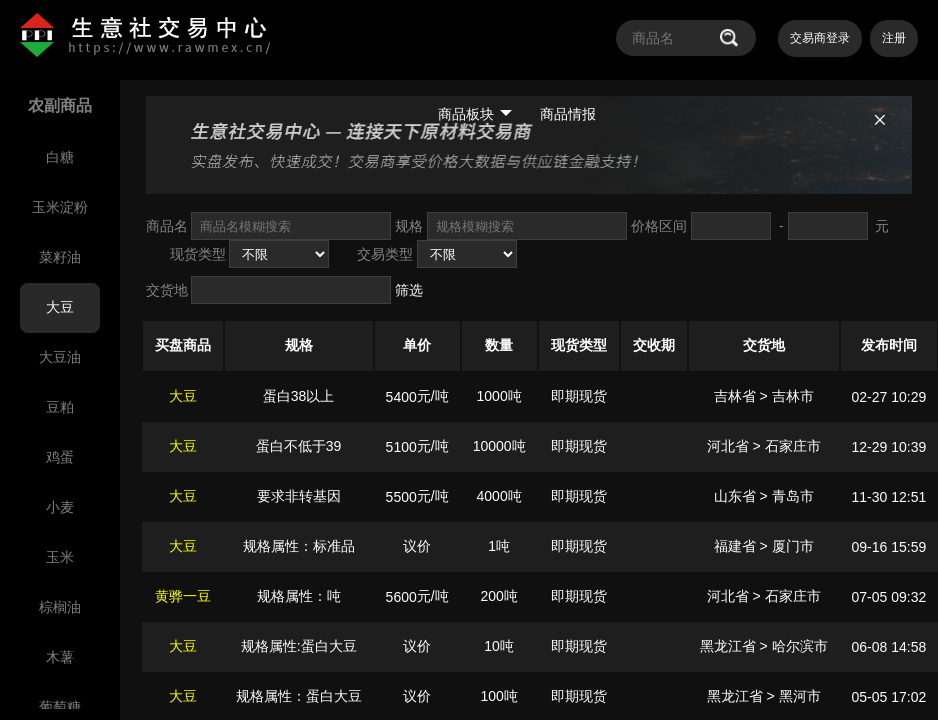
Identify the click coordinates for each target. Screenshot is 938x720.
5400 (401, 397)
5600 (401, 597)
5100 (401, 447)
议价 (417, 546)
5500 (401, 497)
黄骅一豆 (183, 596)
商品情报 (568, 114)
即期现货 (579, 396)
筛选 (409, 290)
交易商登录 (820, 38)
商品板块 (475, 114)
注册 (894, 38)
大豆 (183, 396)
